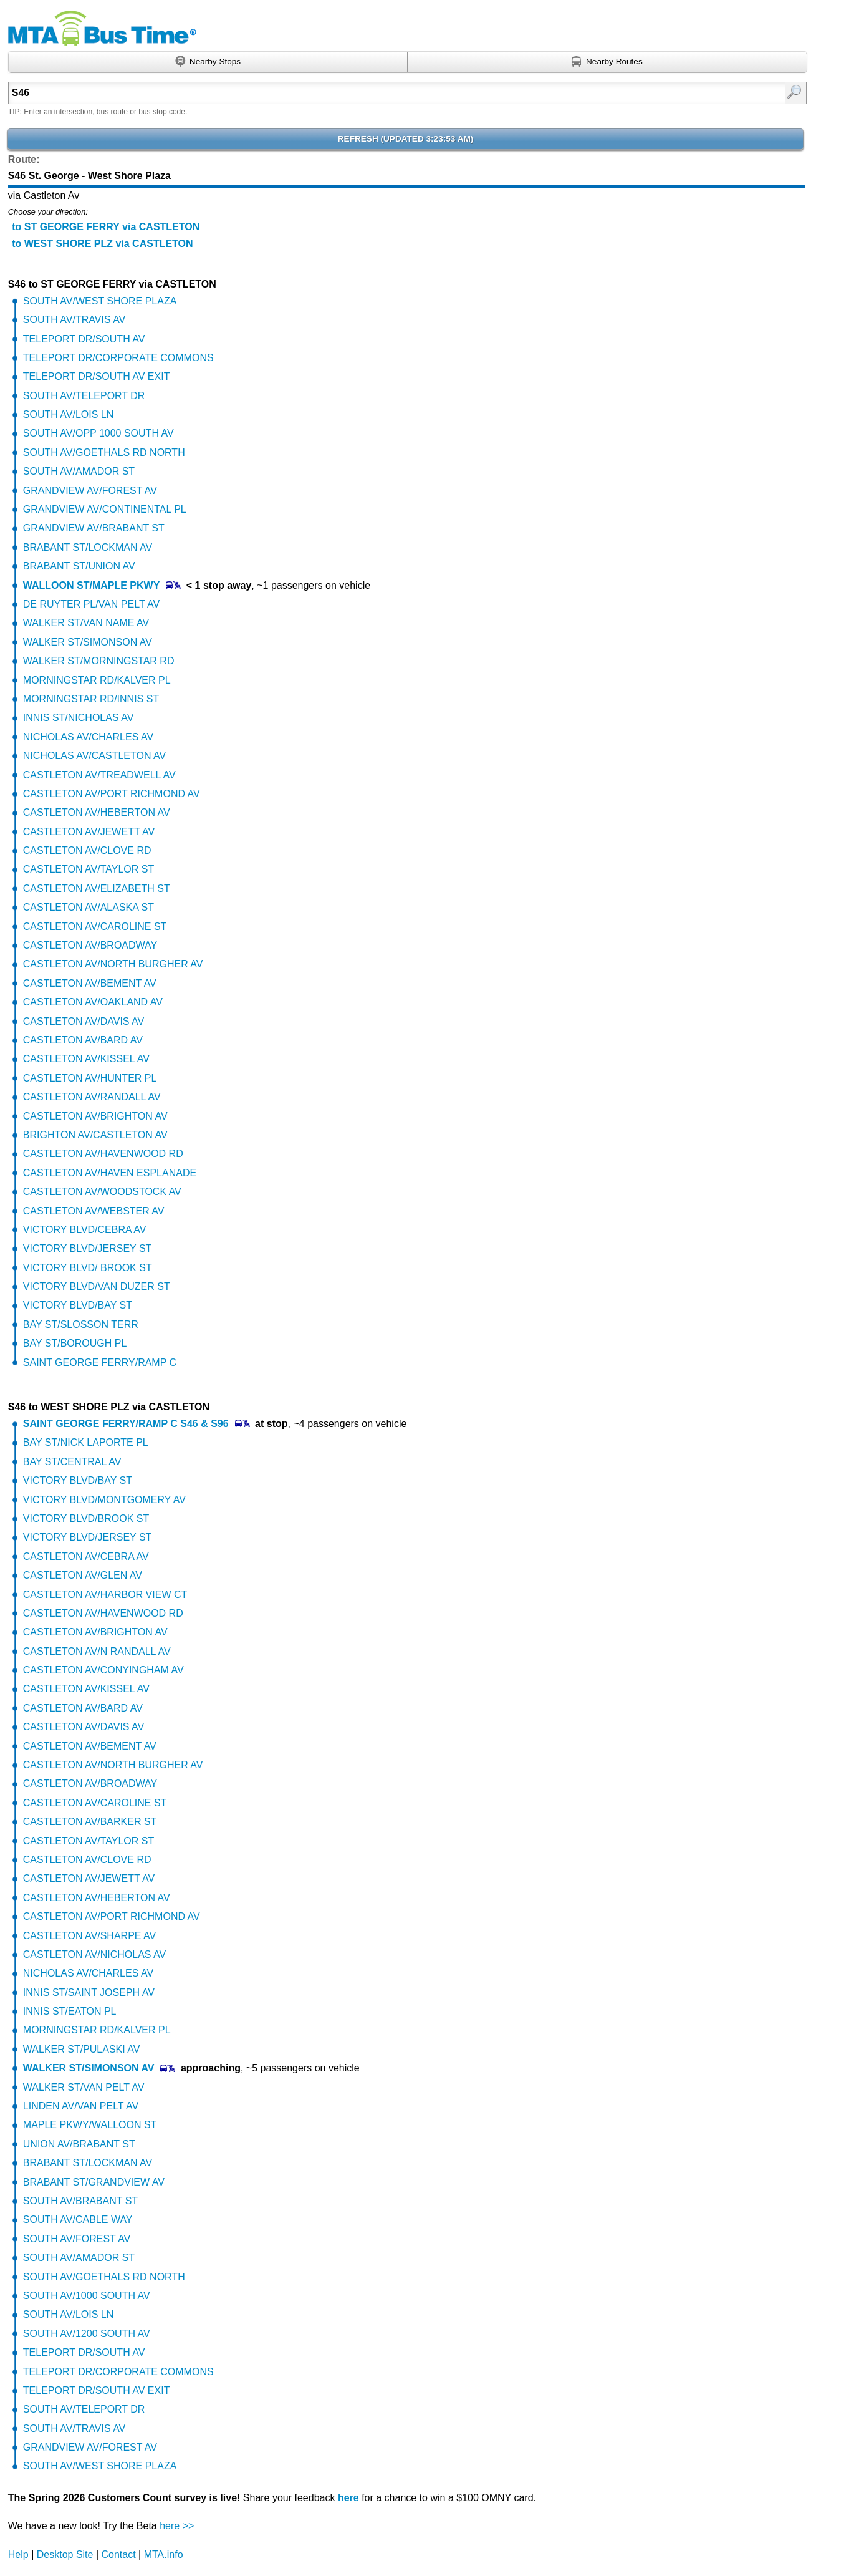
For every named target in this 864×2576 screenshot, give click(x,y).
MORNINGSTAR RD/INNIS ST (91, 699)
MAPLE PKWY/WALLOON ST (90, 2124)
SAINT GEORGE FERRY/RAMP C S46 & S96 (126, 1423)
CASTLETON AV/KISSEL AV (86, 1058)
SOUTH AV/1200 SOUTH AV (86, 2333)
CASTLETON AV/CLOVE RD (87, 850)
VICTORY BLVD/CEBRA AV (84, 1229)
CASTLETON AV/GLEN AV (82, 1575)
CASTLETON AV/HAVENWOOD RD (103, 1153)
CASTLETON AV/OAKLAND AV (93, 1002)
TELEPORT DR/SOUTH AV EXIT (96, 376)
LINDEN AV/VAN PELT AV (80, 2106)
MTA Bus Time (102, 28)
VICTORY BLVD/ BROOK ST (87, 1267)
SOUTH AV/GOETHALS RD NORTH (104, 452)
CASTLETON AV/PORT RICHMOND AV (111, 793)
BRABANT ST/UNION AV (79, 566)
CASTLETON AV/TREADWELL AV (99, 775)
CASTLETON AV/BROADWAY (90, 945)
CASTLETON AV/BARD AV (83, 1040)
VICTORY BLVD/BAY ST (77, 1305)
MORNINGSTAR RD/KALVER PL (97, 680)
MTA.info (163, 2554)
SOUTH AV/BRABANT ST (80, 2201)
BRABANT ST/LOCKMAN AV (87, 547)
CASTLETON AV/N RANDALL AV (97, 1651)
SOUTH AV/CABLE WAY (78, 2219)
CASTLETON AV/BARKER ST (90, 1821)
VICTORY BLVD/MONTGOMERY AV (104, 1499)
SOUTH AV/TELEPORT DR (84, 395)
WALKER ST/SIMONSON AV (87, 642)
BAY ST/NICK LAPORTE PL (85, 1442)
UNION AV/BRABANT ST (79, 2144)
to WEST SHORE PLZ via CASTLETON (102, 243)
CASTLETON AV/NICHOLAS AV (94, 1954)
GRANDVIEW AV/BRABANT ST (94, 528)
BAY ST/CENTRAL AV (72, 1461)
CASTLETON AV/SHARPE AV (89, 1935)
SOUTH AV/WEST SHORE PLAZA (100, 301)
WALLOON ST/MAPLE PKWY (91, 585)
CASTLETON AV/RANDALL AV (92, 1097)
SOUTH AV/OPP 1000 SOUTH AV (98, 433)
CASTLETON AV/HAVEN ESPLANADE (109, 1173)
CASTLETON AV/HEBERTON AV (96, 812)
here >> (177, 2525)
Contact (119, 2554)
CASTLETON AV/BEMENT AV (89, 983)
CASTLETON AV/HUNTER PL (90, 1078)
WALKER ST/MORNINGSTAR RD (99, 661)
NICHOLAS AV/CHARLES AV (88, 737)
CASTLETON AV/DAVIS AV (83, 1021)
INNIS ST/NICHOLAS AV (78, 717)
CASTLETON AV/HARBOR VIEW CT (105, 1594)
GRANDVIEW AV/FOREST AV (90, 490)
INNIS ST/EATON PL (70, 2011)
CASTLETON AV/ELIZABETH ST (96, 888)
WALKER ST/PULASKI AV (81, 2049)
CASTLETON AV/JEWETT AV (89, 831)
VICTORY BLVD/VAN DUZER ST (96, 1286)
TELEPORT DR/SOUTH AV (84, 339)
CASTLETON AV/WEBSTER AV (94, 1211)
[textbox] (349, 93)
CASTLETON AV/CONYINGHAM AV (103, 1670)
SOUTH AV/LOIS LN (68, 414)
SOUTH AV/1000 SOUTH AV (86, 2295)
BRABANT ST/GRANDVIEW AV (94, 2182)
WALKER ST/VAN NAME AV (86, 622)
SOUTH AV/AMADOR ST (79, 471)
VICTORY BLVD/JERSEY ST (87, 1248)
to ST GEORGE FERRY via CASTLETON (105, 226)
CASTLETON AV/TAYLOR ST (88, 869)
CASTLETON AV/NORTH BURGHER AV (113, 964)
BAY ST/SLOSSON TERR (80, 1324)
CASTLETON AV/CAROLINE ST (95, 926)
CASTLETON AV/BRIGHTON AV (95, 1116)
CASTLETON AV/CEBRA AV (86, 1556)
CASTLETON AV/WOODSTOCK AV (102, 1191)
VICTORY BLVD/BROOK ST (86, 1518)
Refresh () (406, 138)
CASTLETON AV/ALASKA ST (88, 907)
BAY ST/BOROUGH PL (75, 1343)
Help (18, 2554)
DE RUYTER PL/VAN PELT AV (91, 604)
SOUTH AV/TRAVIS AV (74, 319)
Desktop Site (65, 2554)
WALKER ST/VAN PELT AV (84, 2087)
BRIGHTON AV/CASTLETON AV (95, 1135)
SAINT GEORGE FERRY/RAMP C (99, 1362)
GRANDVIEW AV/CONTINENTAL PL (104, 509)
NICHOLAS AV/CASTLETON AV (94, 755)
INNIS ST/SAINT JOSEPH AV (89, 1992)
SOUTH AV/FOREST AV (76, 2239)
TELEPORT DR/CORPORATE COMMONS (118, 357)
